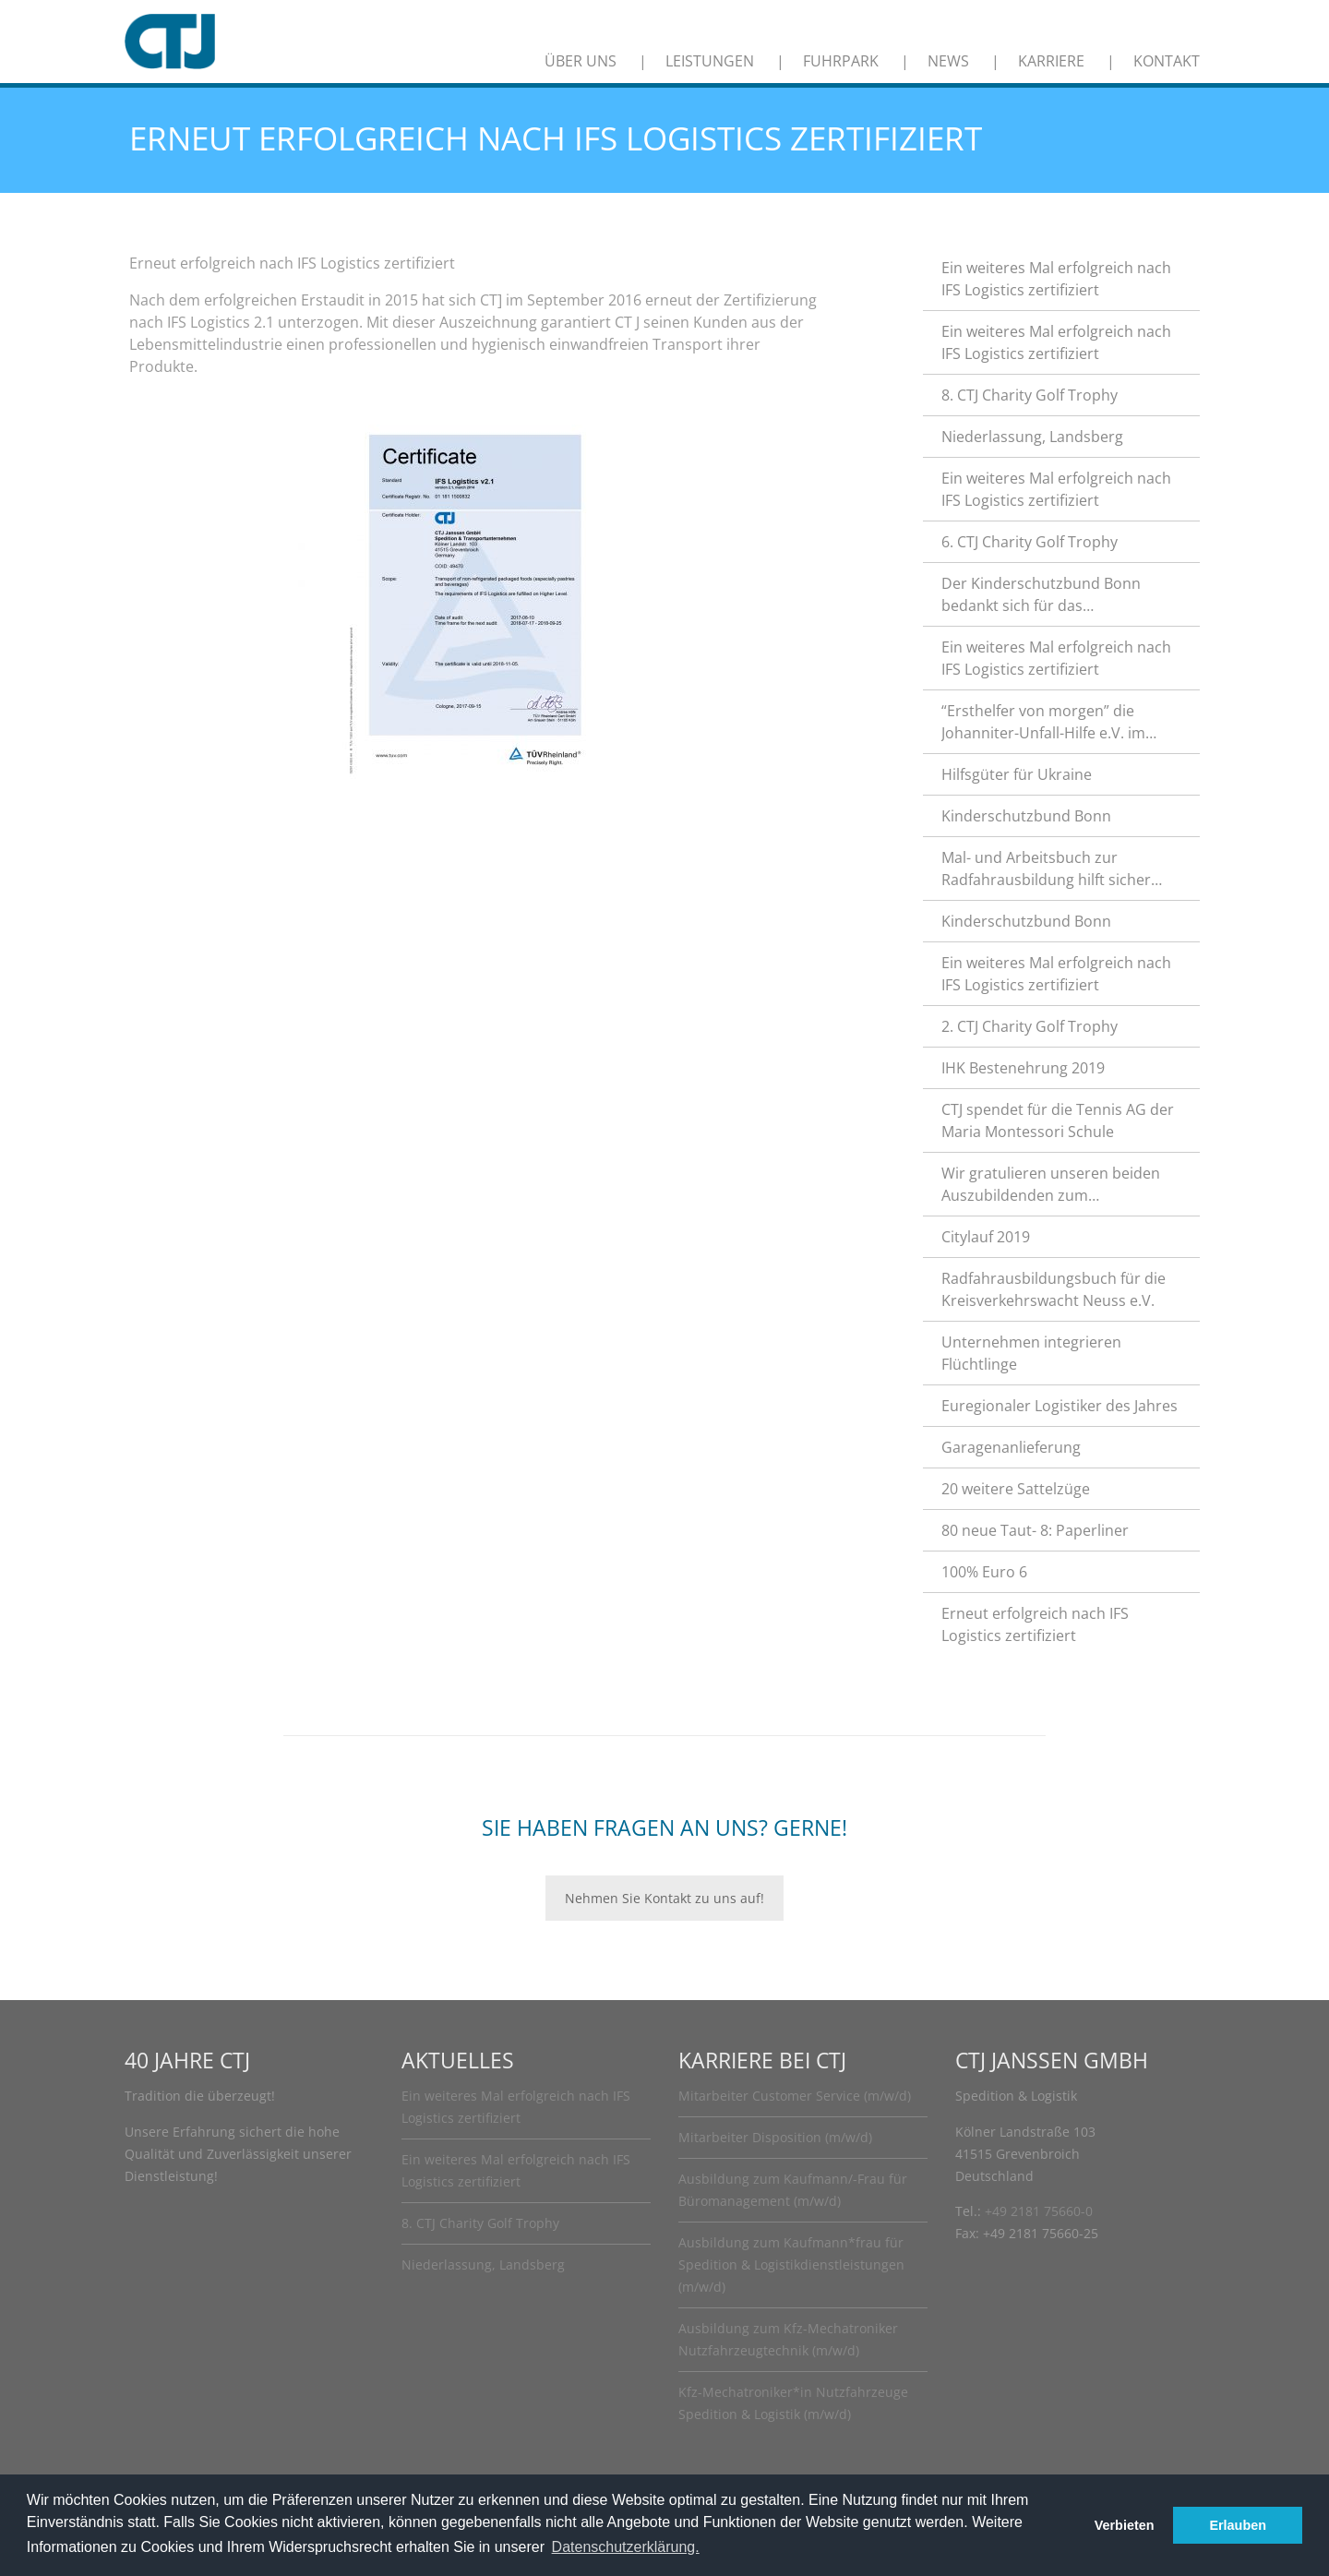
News (948, 61)
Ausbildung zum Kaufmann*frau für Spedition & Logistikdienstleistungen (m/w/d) (791, 2264)
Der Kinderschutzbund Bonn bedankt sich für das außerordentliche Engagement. (1049, 595)
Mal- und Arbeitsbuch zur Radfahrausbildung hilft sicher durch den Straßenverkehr (1046, 869)
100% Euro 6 (984, 1572)
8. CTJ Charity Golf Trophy (1029, 395)
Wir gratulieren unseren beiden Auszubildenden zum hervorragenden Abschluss (1050, 1184)
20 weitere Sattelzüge (1015, 1489)
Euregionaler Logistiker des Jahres (1059, 1406)
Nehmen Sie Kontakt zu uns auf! (664, 1898)
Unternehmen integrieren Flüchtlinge (1031, 1353)
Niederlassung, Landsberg (1032, 436)
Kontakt (1166, 61)
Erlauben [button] (1237, 2525)
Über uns (581, 61)
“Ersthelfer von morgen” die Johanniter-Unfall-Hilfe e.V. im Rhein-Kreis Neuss (1043, 722)
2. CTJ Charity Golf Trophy (1029, 1026)
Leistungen (709, 61)
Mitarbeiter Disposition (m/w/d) (775, 2137)
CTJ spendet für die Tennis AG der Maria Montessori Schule (1057, 1120)
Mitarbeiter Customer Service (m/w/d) (794, 2095)
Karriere (1051, 61)
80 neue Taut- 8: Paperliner (1035, 1530)
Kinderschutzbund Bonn (1026, 816)
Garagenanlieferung (1011, 1447)
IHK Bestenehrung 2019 (1023, 1068)
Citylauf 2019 (985, 1237)
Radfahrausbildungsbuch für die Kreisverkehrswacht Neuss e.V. (1053, 1289)
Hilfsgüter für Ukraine (1016, 774)
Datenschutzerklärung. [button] (626, 2547)
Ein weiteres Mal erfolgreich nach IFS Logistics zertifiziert (1056, 279)
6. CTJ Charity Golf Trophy (1029, 542)
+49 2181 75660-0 (1039, 2211)
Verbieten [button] (1125, 2525)
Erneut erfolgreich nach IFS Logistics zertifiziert (1035, 1624)
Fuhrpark (841, 61)
